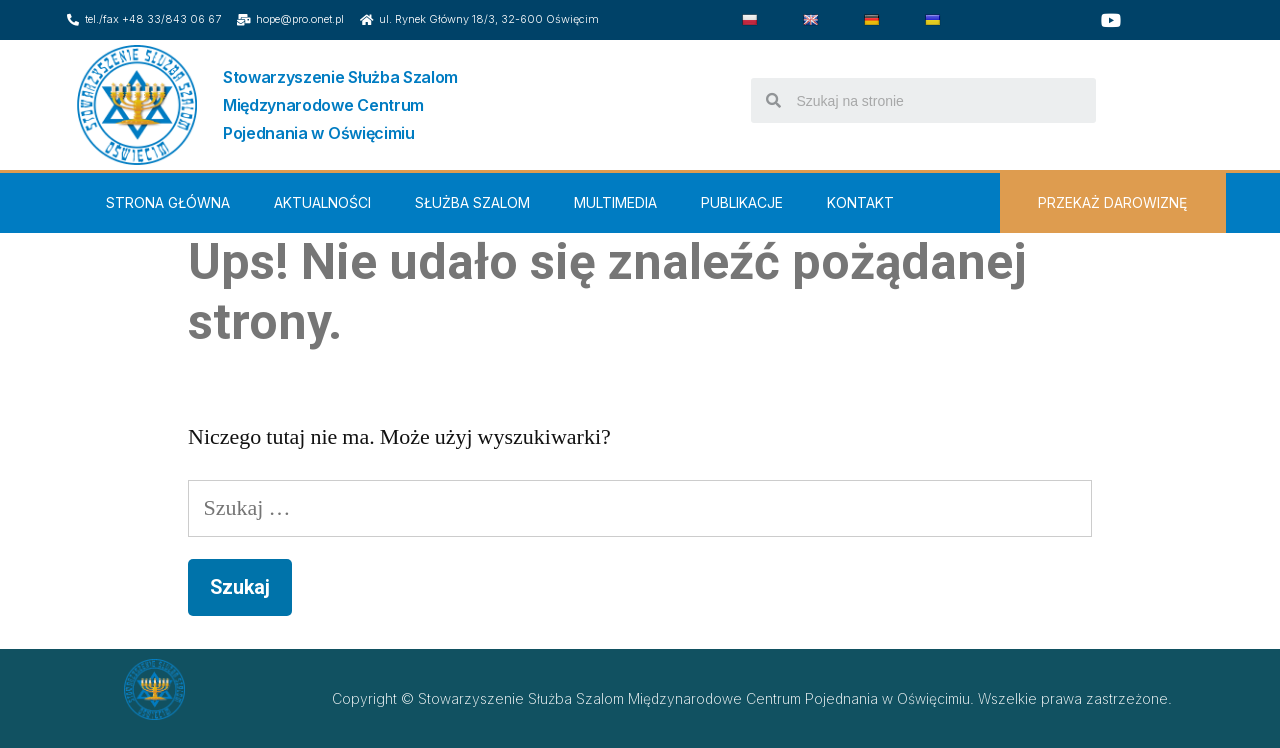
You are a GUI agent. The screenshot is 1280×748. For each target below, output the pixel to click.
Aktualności (322, 202)
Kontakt (860, 202)
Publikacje (742, 202)
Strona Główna (168, 202)
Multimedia (615, 202)
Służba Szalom (472, 202)
